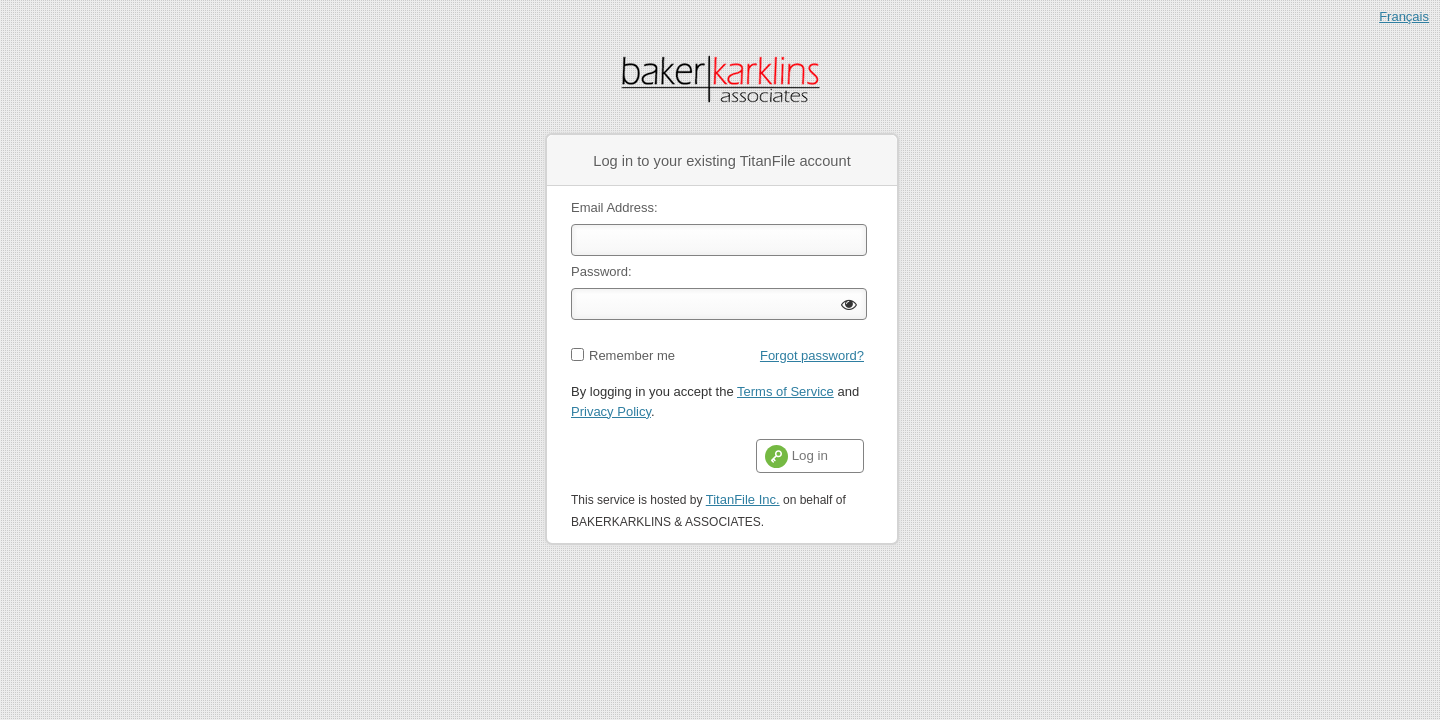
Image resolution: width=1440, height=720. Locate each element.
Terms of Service (785, 391)
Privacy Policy (611, 411)
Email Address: (614, 207)
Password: (601, 271)
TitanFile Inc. (743, 499)
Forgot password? (812, 355)
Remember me (632, 355)
